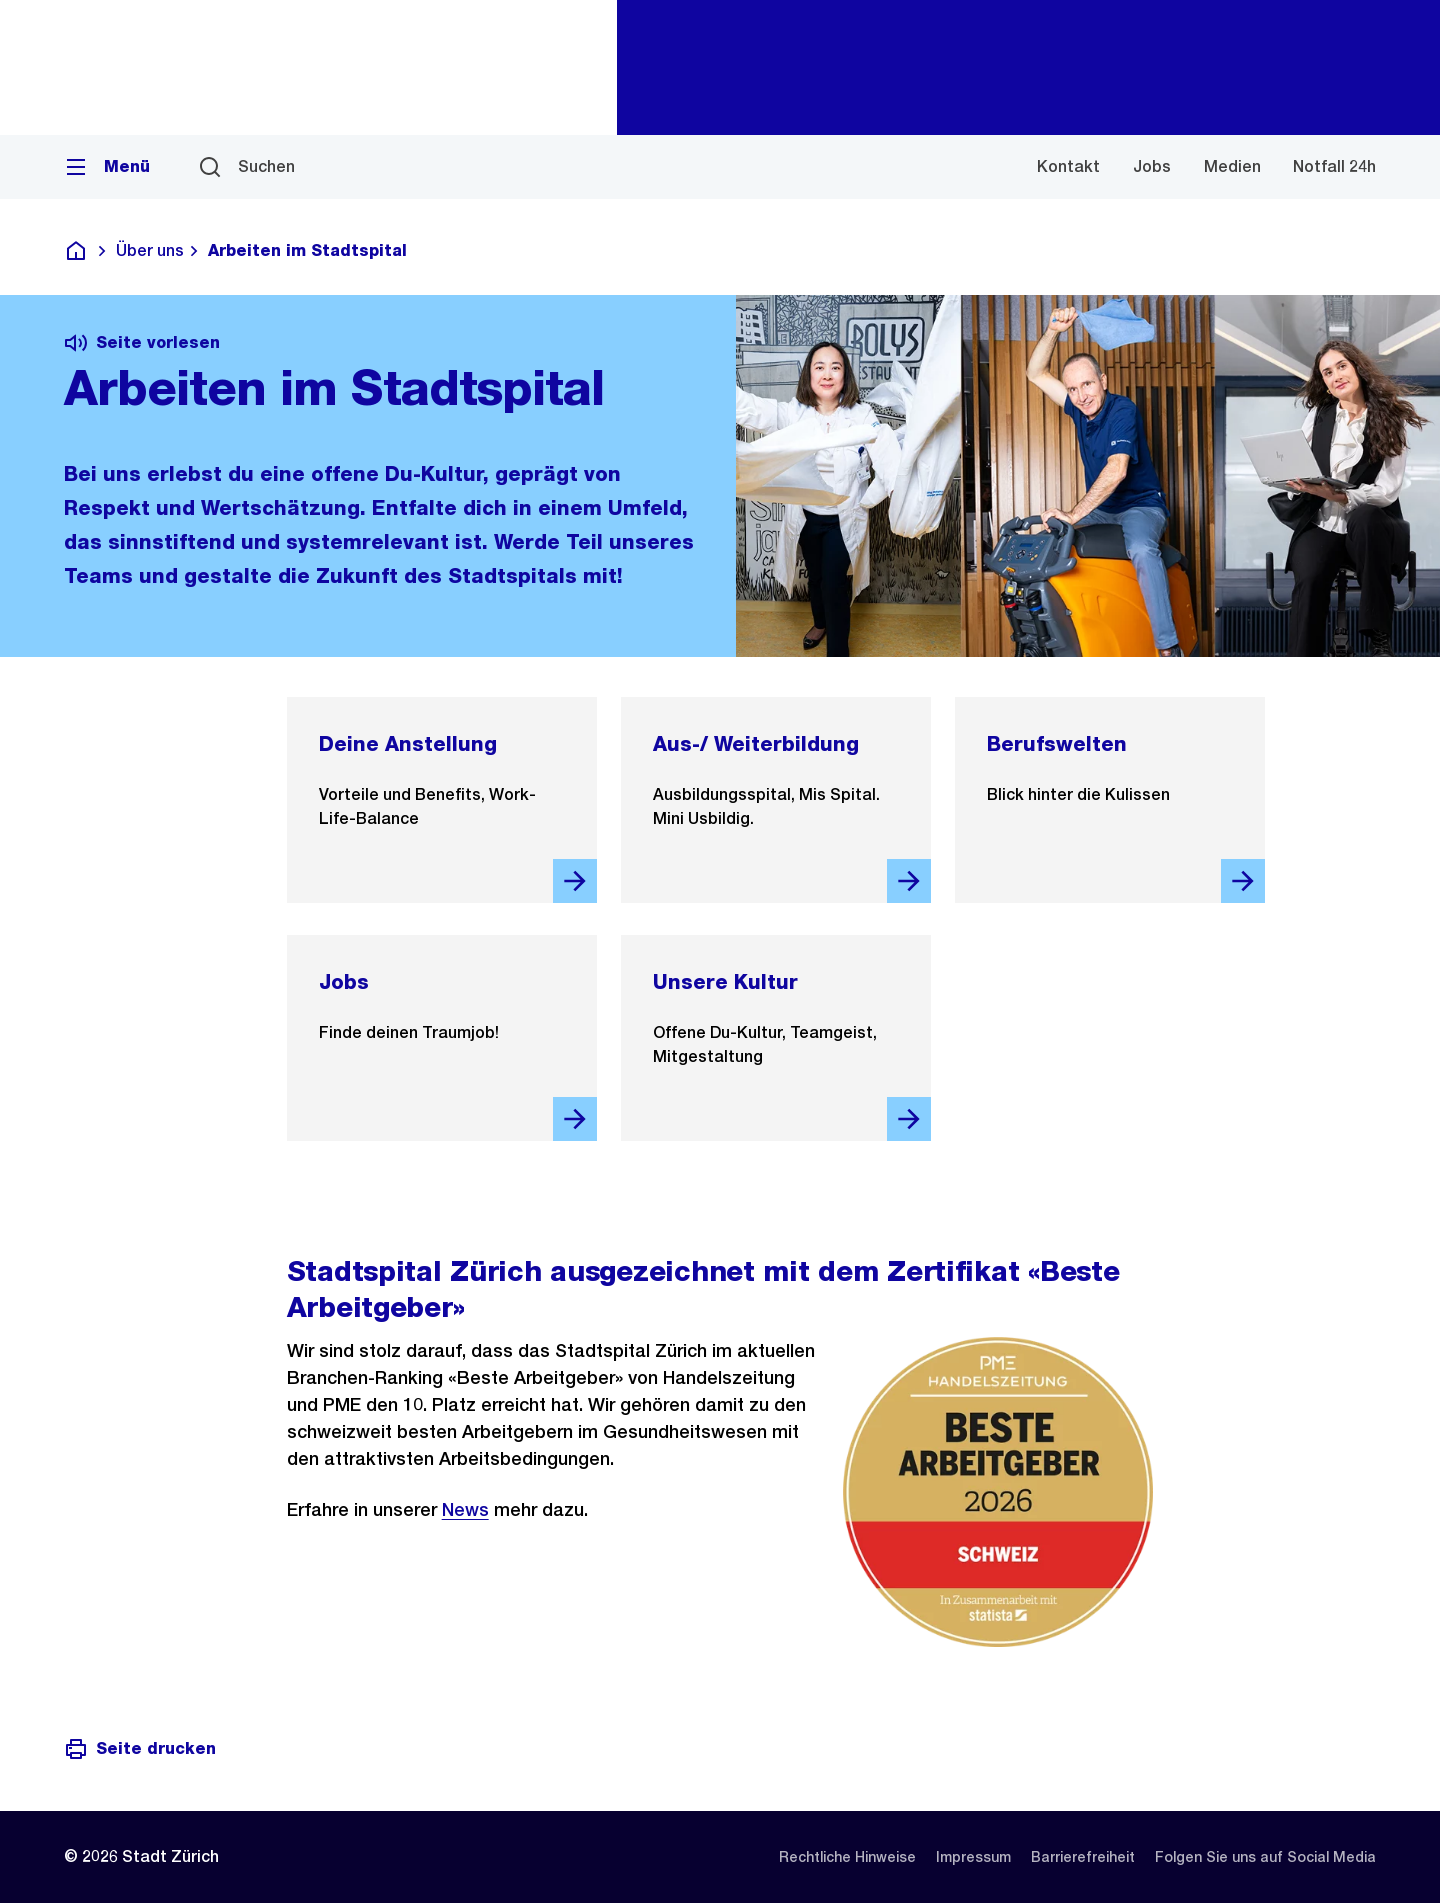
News (465, 1509)
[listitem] (847, 1857)
